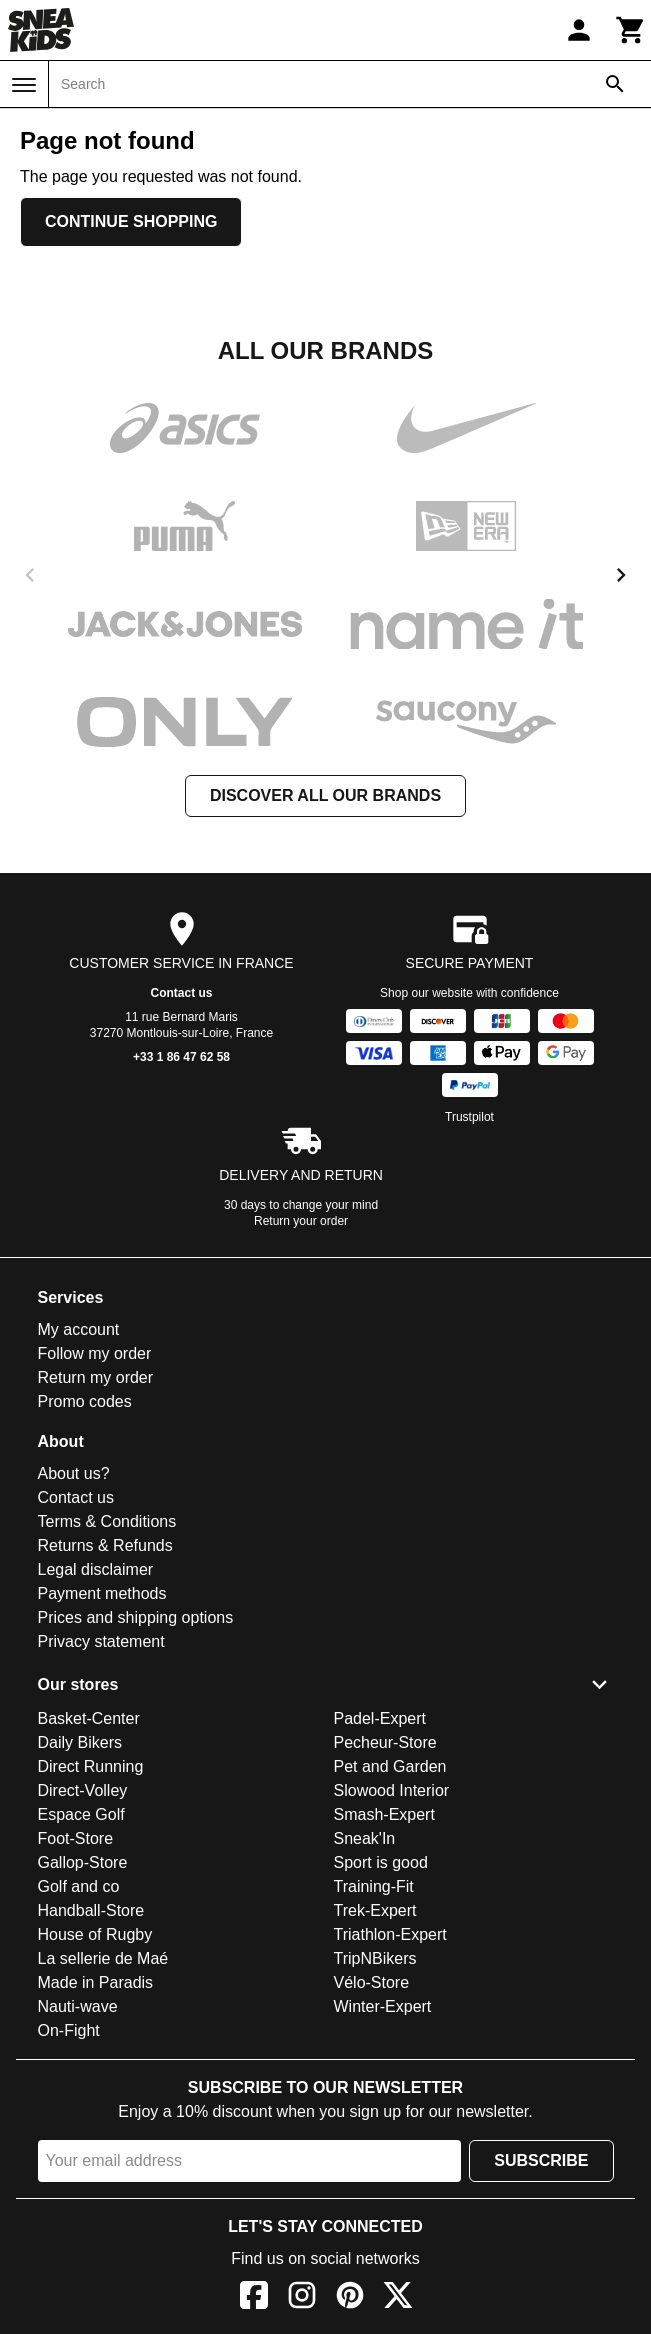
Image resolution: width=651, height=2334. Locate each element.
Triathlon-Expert (390, 1934)
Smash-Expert (384, 1814)
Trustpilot (469, 1117)
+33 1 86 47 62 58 (181, 1057)
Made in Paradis (96, 1982)
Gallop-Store (83, 1862)
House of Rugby (95, 1934)
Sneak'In (365, 1838)
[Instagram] (302, 2298)
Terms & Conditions (107, 1521)
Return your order (301, 1221)
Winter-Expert (383, 2006)
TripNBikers (375, 1958)
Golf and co (79, 1886)
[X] (398, 2298)
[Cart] (631, 30)
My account (79, 1329)
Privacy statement (101, 1641)
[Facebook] (254, 2298)
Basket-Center (89, 1718)
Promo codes (85, 1401)
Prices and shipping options (136, 1617)
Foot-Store (76, 1838)
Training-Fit (374, 1886)
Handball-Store (91, 1910)
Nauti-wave (78, 2006)
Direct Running (91, 1766)
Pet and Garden (390, 1766)
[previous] (30, 575)
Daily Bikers (80, 1742)
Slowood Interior (392, 1790)
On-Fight (69, 2030)
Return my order (96, 1377)
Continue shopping (131, 221)
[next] (621, 575)
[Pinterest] (350, 2298)
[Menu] (24, 85)
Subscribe (541, 2160)
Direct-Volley (83, 1790)
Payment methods (102, 1593)
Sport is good (381, 1862)
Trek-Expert (375, 1910)
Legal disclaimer (96, 1569)
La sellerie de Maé (103, 1958)
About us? (74, 1473)
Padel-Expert (380, 1718)
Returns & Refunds (105, 1545)
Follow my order (95, 1353)
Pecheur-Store (385, 1742)
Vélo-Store (372, 1982)
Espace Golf (81, 1814)
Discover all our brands (325, 795)
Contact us (181, 993)
